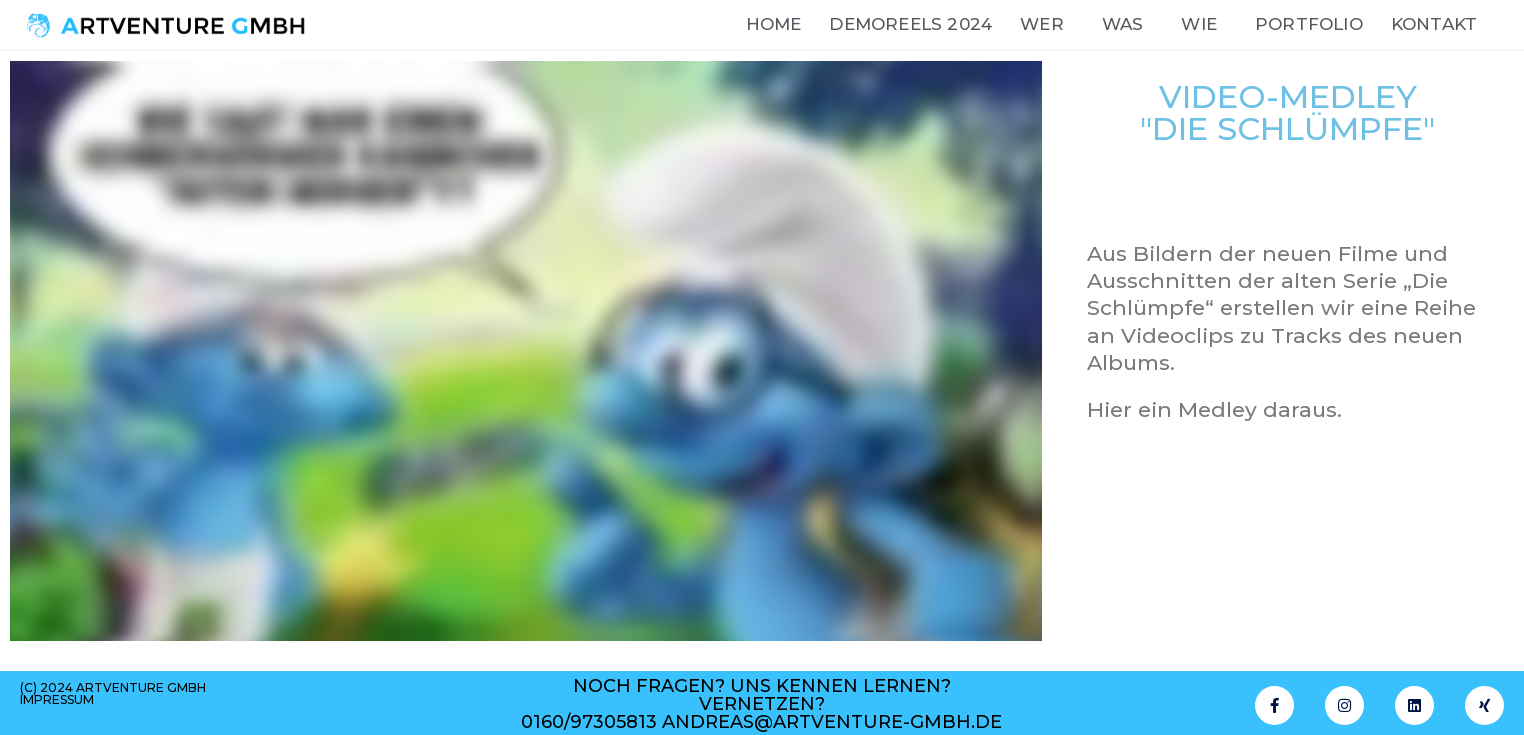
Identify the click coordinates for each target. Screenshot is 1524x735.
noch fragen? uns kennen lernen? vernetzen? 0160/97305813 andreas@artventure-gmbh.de (761, 704)
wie (1204, 24)
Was (1128, 24)
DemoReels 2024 (910, 24)
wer (1047, 24)
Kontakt (1434, 24)
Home (774, 24)
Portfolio (1309, 24)
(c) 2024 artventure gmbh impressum (113, 693)
